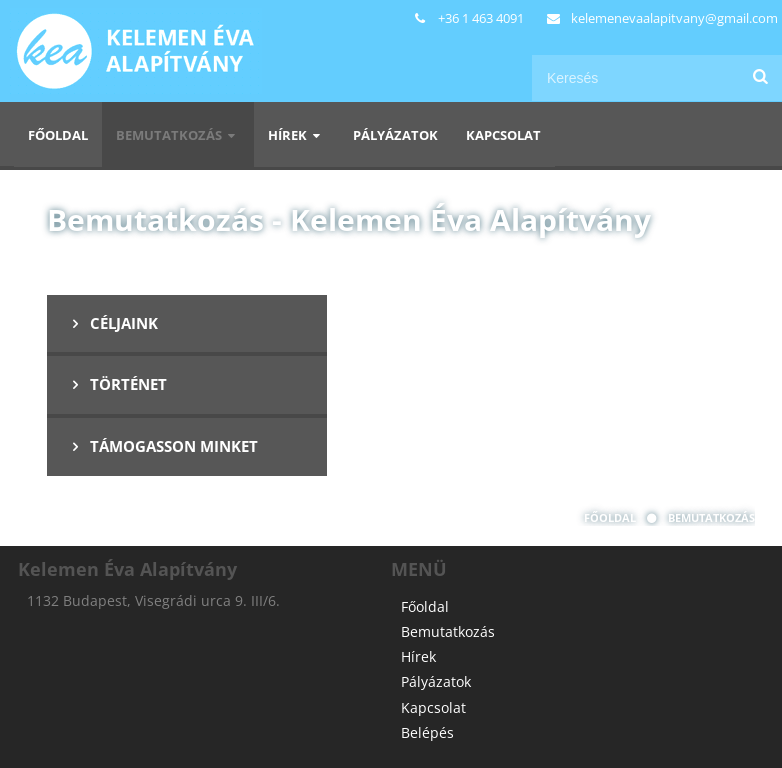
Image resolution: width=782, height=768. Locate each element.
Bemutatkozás (178, 135)
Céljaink (111, 323)
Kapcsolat (503, 135)
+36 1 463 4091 (481, 18)
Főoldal (58, 135)
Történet (116, 384)
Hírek (296, 135)
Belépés (427, 732)
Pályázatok (395, 135)
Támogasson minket (161, 446)
